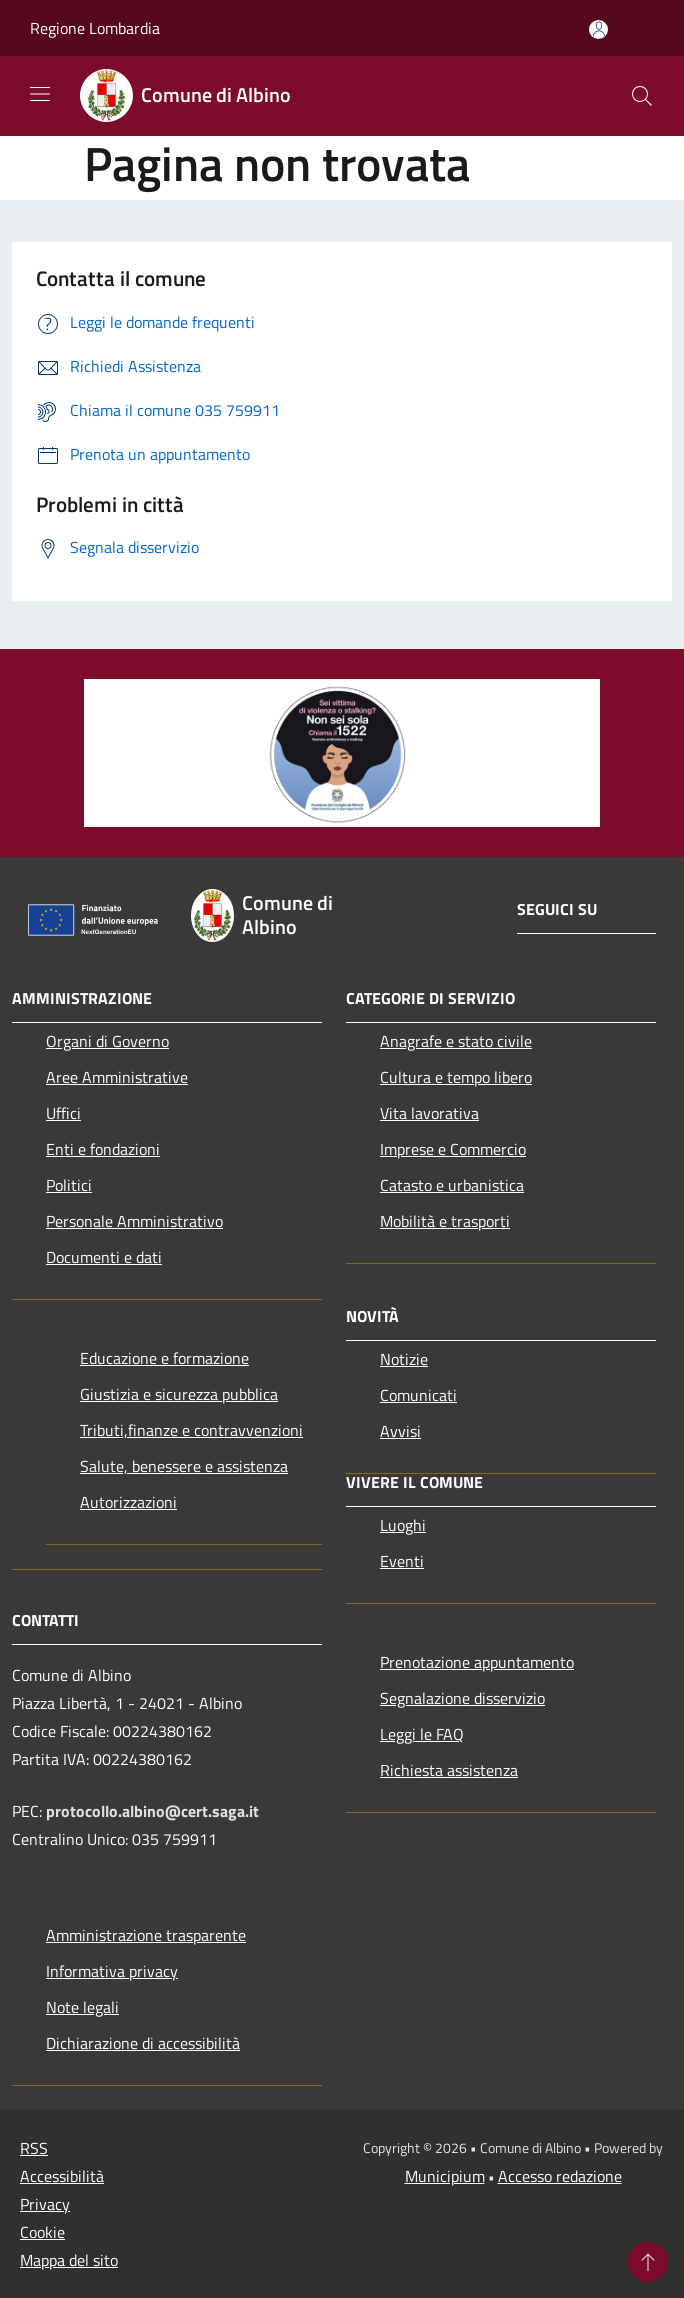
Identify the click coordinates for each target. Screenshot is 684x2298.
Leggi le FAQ (422, 1734)
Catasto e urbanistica (452, 1185)
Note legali (82, 2007)
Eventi (402, 1561)
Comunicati (418, 1395)
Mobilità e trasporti (445, 1221)
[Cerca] (642, 96)
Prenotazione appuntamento (477, 1662)
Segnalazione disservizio (462, 1698)
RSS (34, 2148)
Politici (69, 1185)
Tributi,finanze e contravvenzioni (191, 1430)
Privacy (45, 2204)
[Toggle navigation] (40, 94)
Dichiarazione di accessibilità (143, 2043)
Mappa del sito (69, 2260)
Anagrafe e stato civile (456, 1041)
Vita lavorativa (429, 1113)
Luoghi (403, 1525)
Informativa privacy (112, 1971)
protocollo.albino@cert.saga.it (152, 1811)
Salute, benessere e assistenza (184, 1466)
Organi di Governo (107, 1041)
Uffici (63, 1113)
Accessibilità (62, 2176)
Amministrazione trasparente (146, 1935)
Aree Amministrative (117, 1077)
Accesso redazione (560, 2176)
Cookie (42, 2232)
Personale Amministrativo (134, 1221)
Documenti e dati (104, 1257)
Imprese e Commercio (453, 1149)
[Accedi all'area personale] (598, 29)
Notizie (404, 1359)
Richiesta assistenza (449, 1770)
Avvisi (400, 1431)
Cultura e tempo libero (456, 1077)
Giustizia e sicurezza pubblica (179, 1394)
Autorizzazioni (128, 1502)
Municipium (445, 2176)
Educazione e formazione (164, 1358)
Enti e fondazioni (103, 1149)
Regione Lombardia (95, 28)
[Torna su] (648, 2262)
